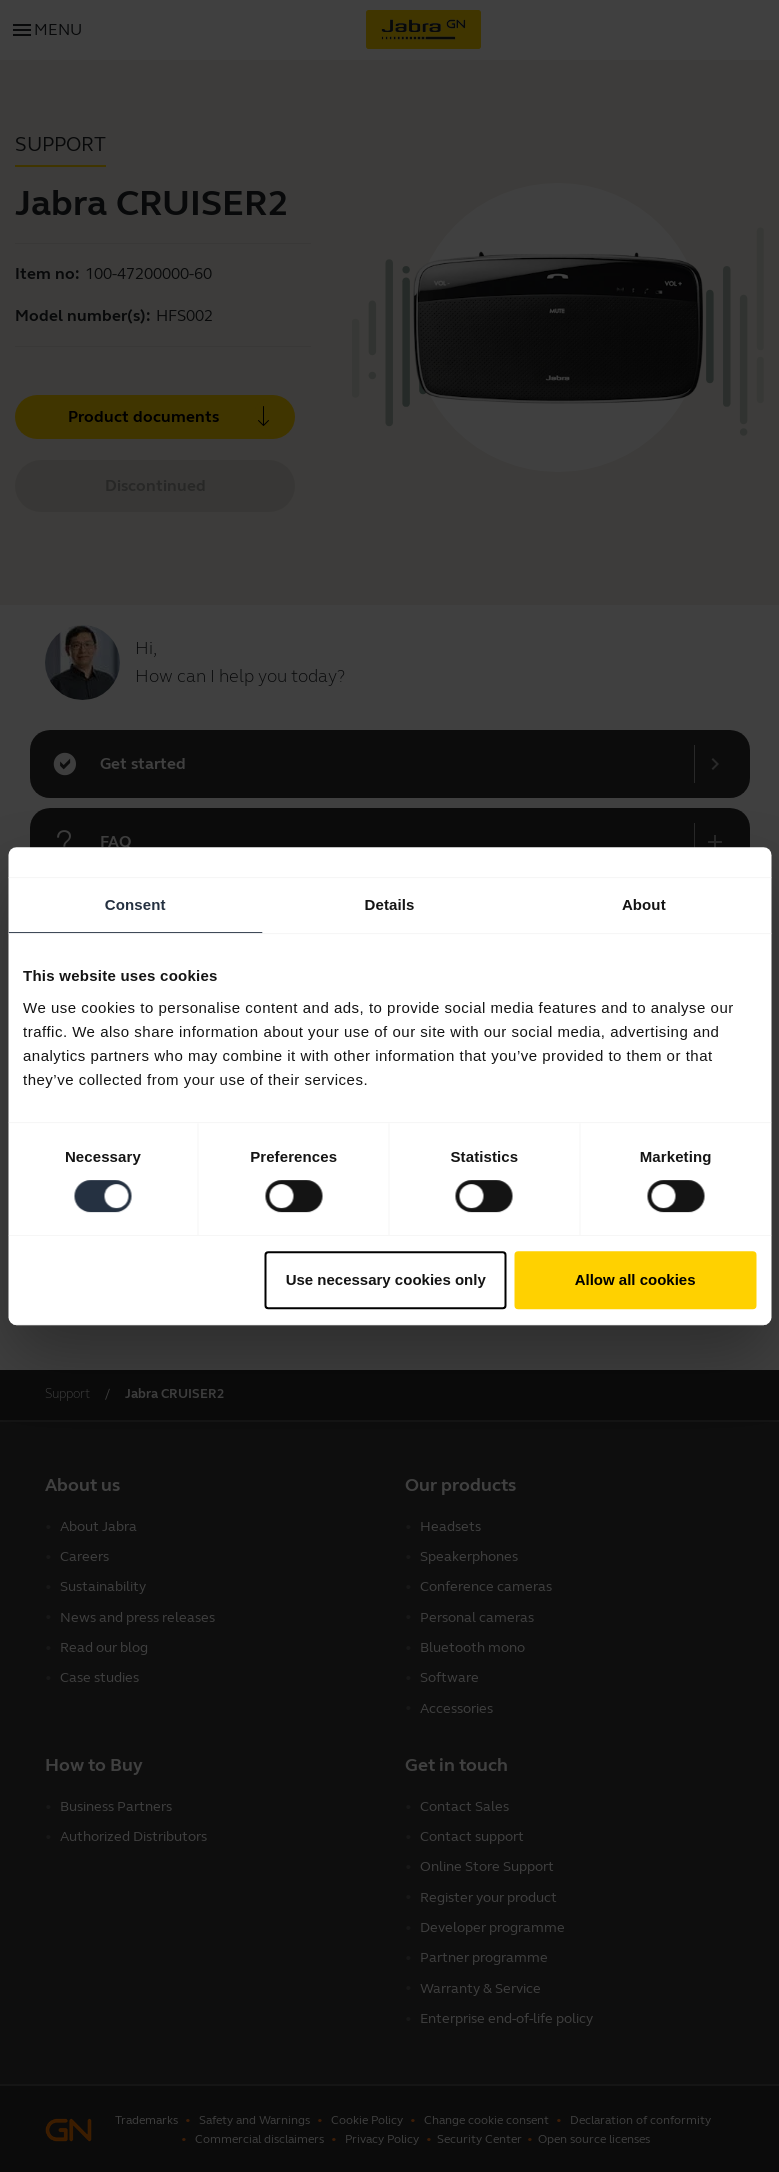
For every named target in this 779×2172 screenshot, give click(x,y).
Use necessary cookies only (386, 1279)
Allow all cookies (635, 1279)
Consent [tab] (135, 904)
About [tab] (644, 904)
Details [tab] (390, 904)
